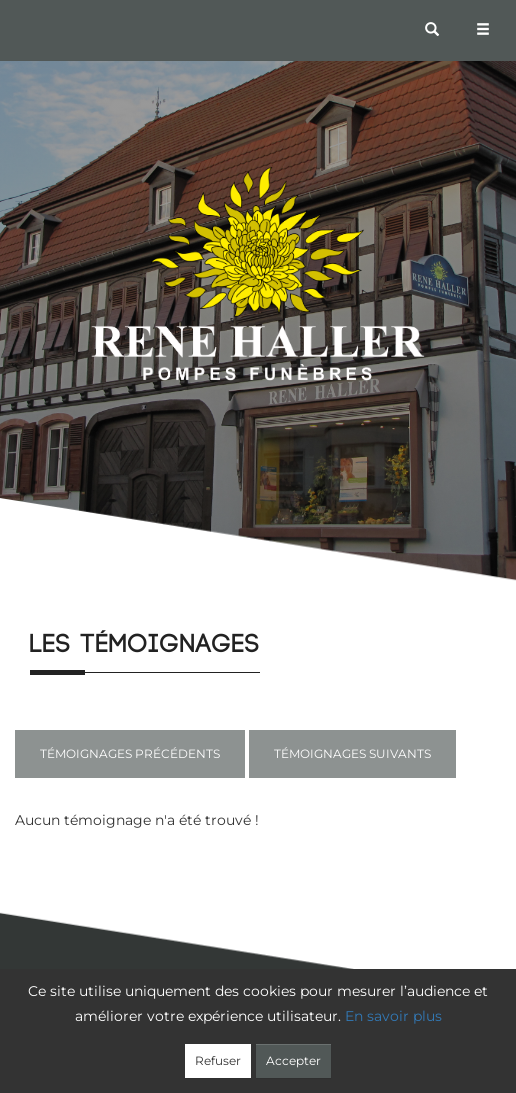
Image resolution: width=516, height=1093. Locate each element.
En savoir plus (393, 1016)
